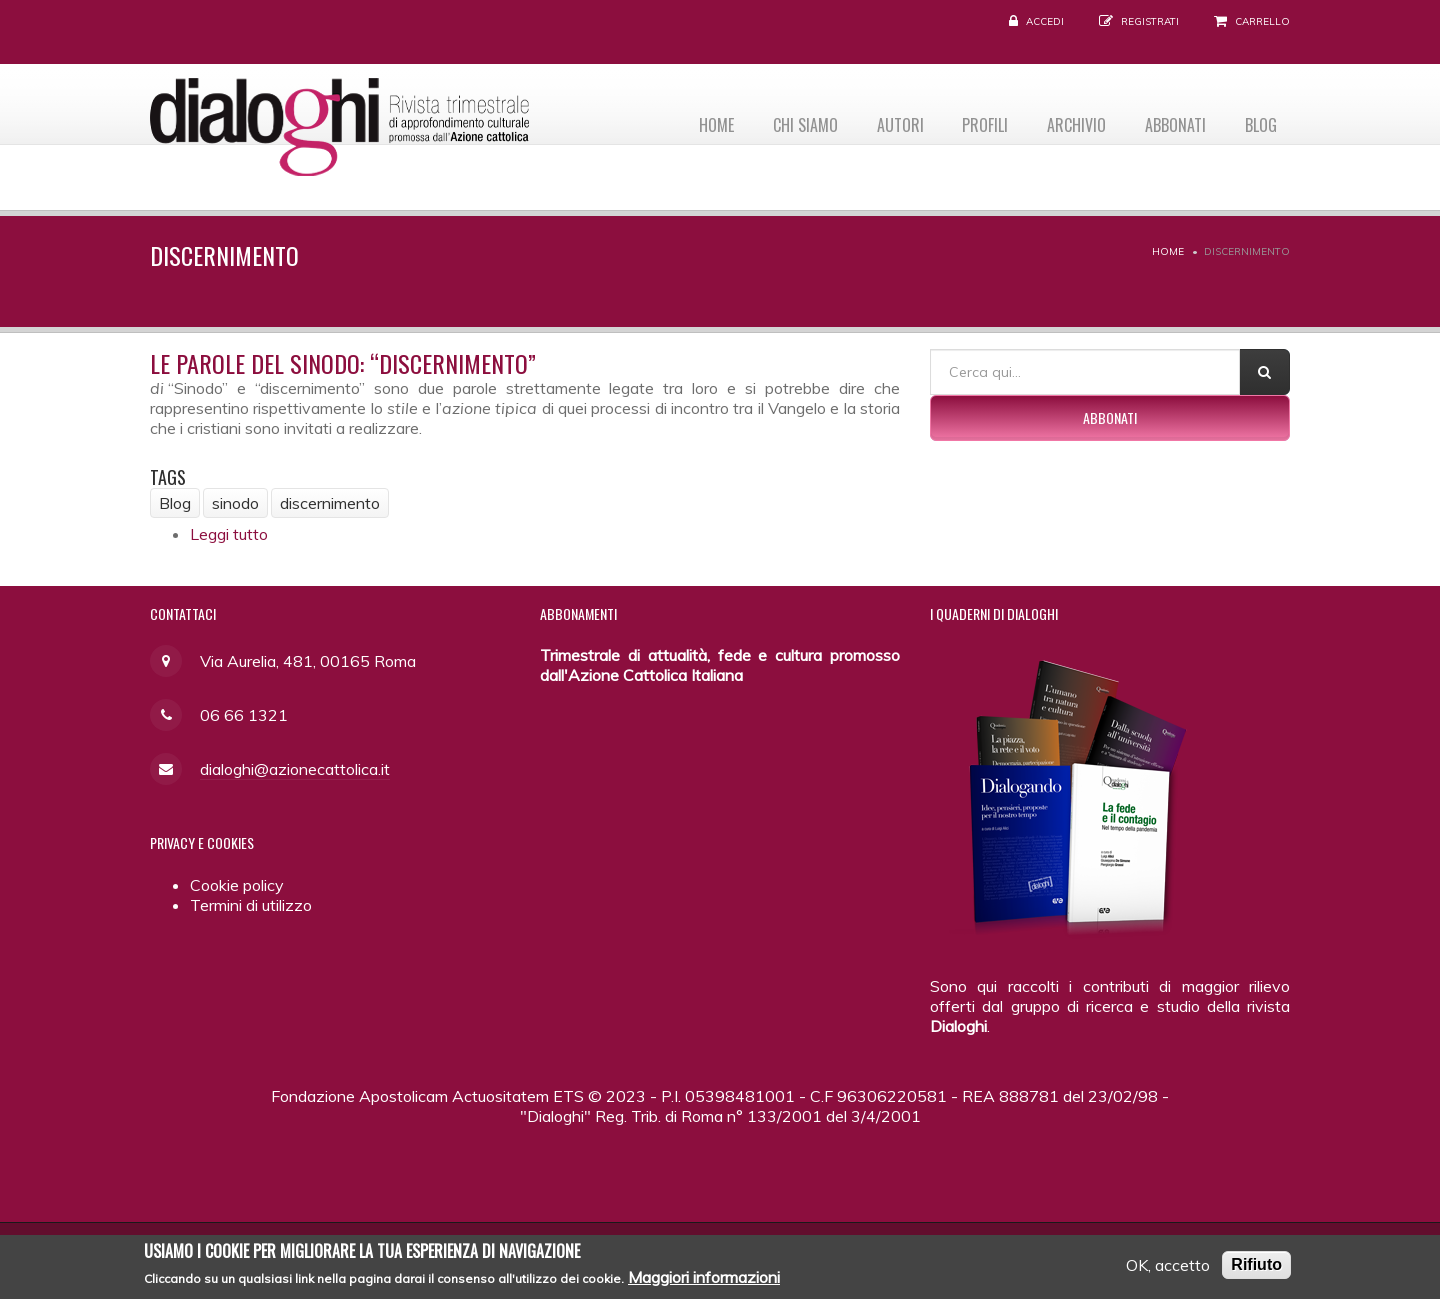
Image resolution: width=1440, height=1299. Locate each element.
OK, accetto (1168, 1267)
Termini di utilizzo (251, 905)
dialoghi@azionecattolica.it (295, 769)
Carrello (1262, 21)
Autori (881, 121)
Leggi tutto (229, 534)
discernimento (330, 503)
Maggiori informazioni (704, 1279)
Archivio (1066, 121)
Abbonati (1169, 121)
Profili (971, 121)
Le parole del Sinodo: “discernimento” (343, 363)
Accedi (1045, 21)
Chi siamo (782, 121)
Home (689, 121)
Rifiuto (1256, 1266)
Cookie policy (237, 885)
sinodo (235, 503)
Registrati (1150, 21)
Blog (1259, 121)
